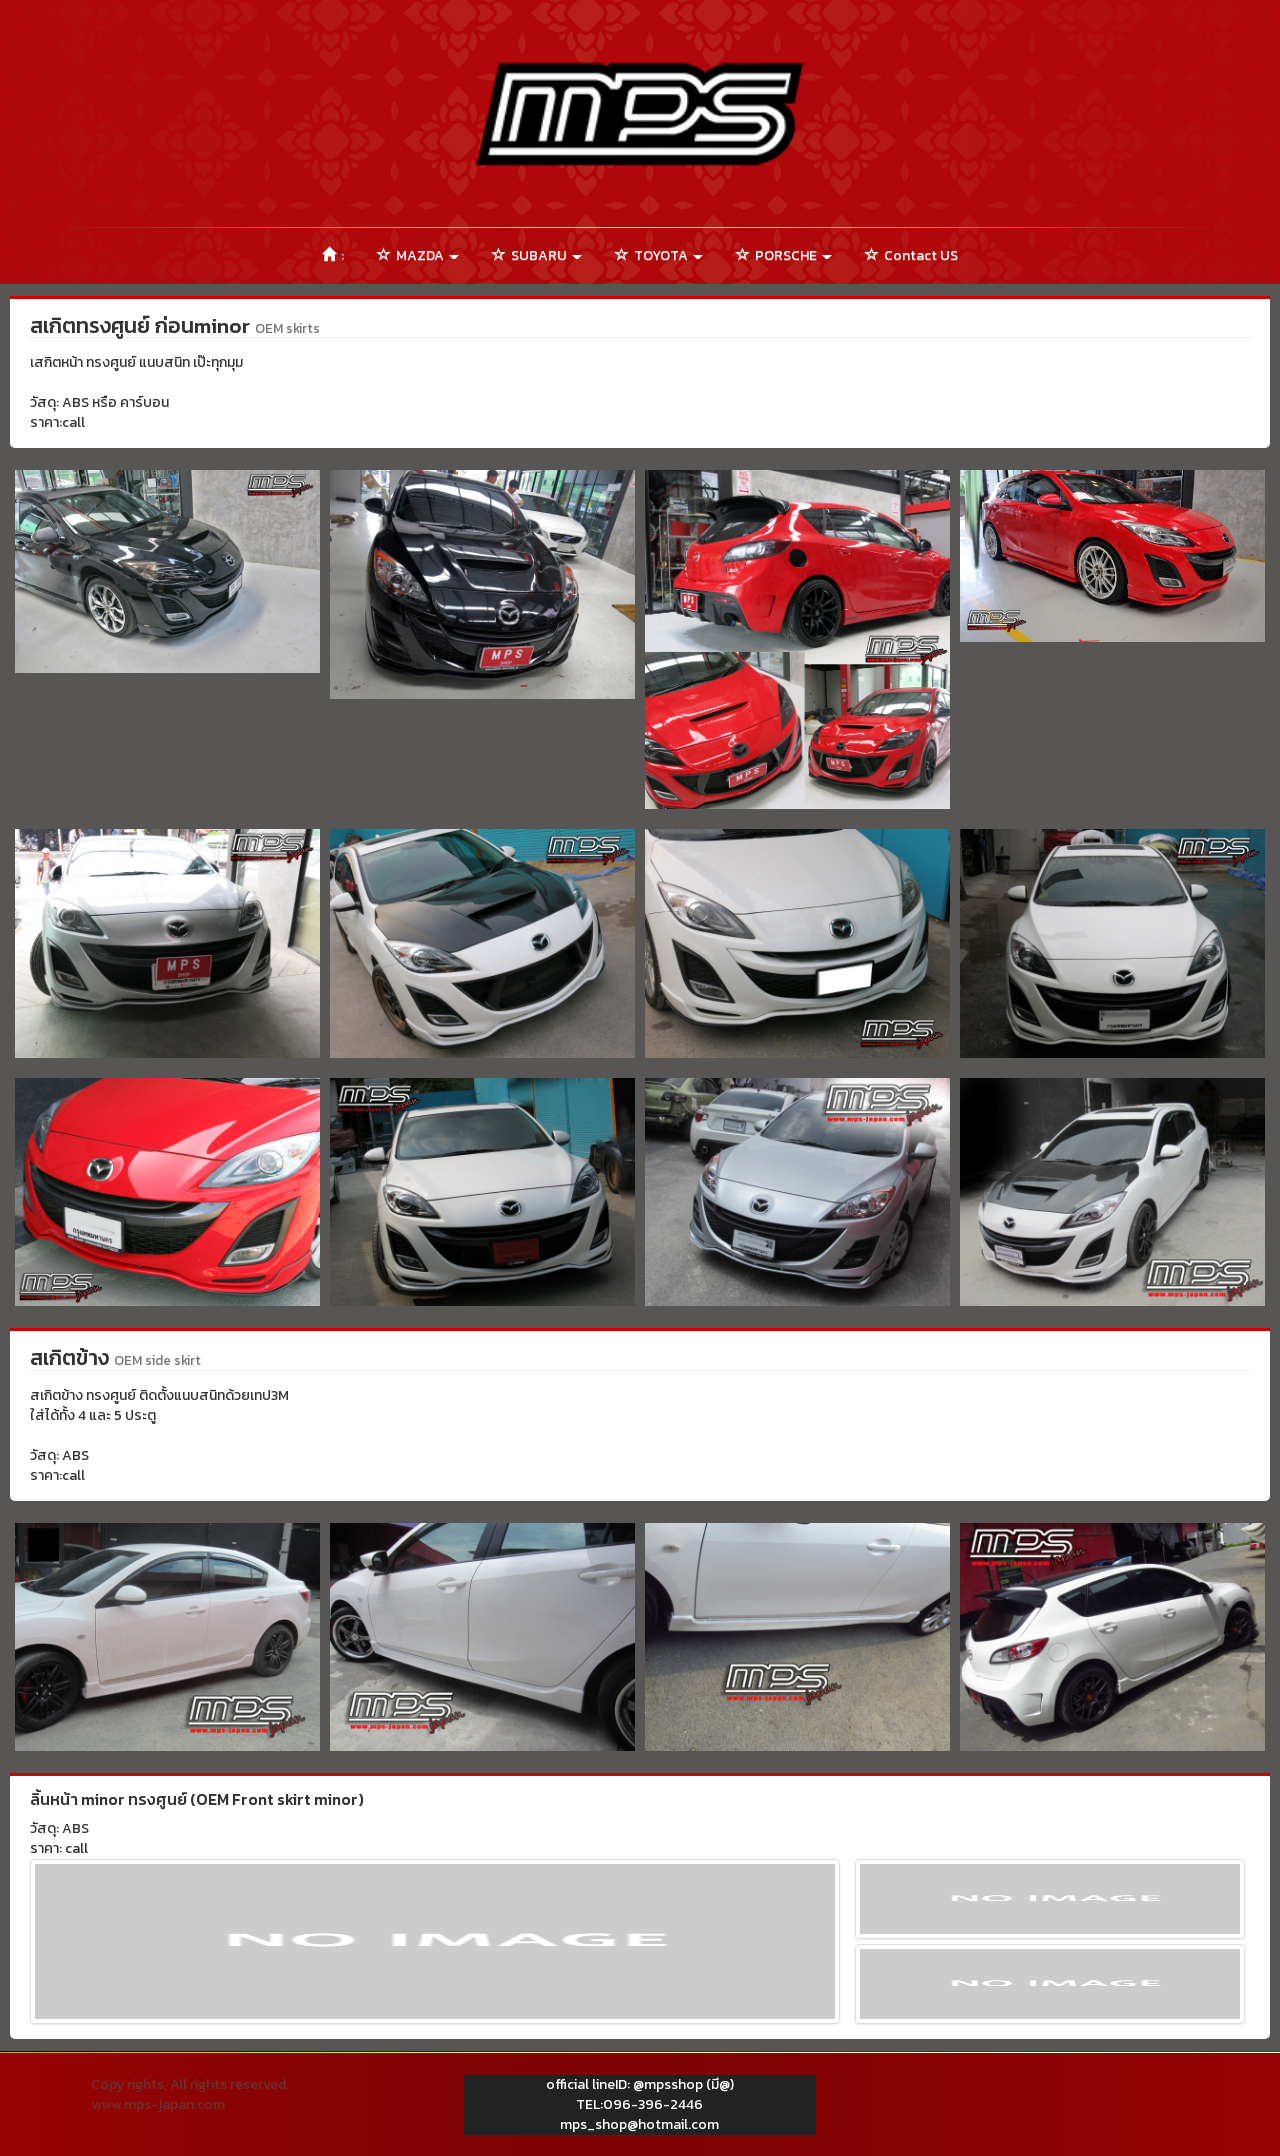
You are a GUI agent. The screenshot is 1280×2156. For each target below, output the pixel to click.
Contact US (911, 255)
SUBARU (537, 255)
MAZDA (418, 255)
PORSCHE (784, 255)
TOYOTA (659, 255)
